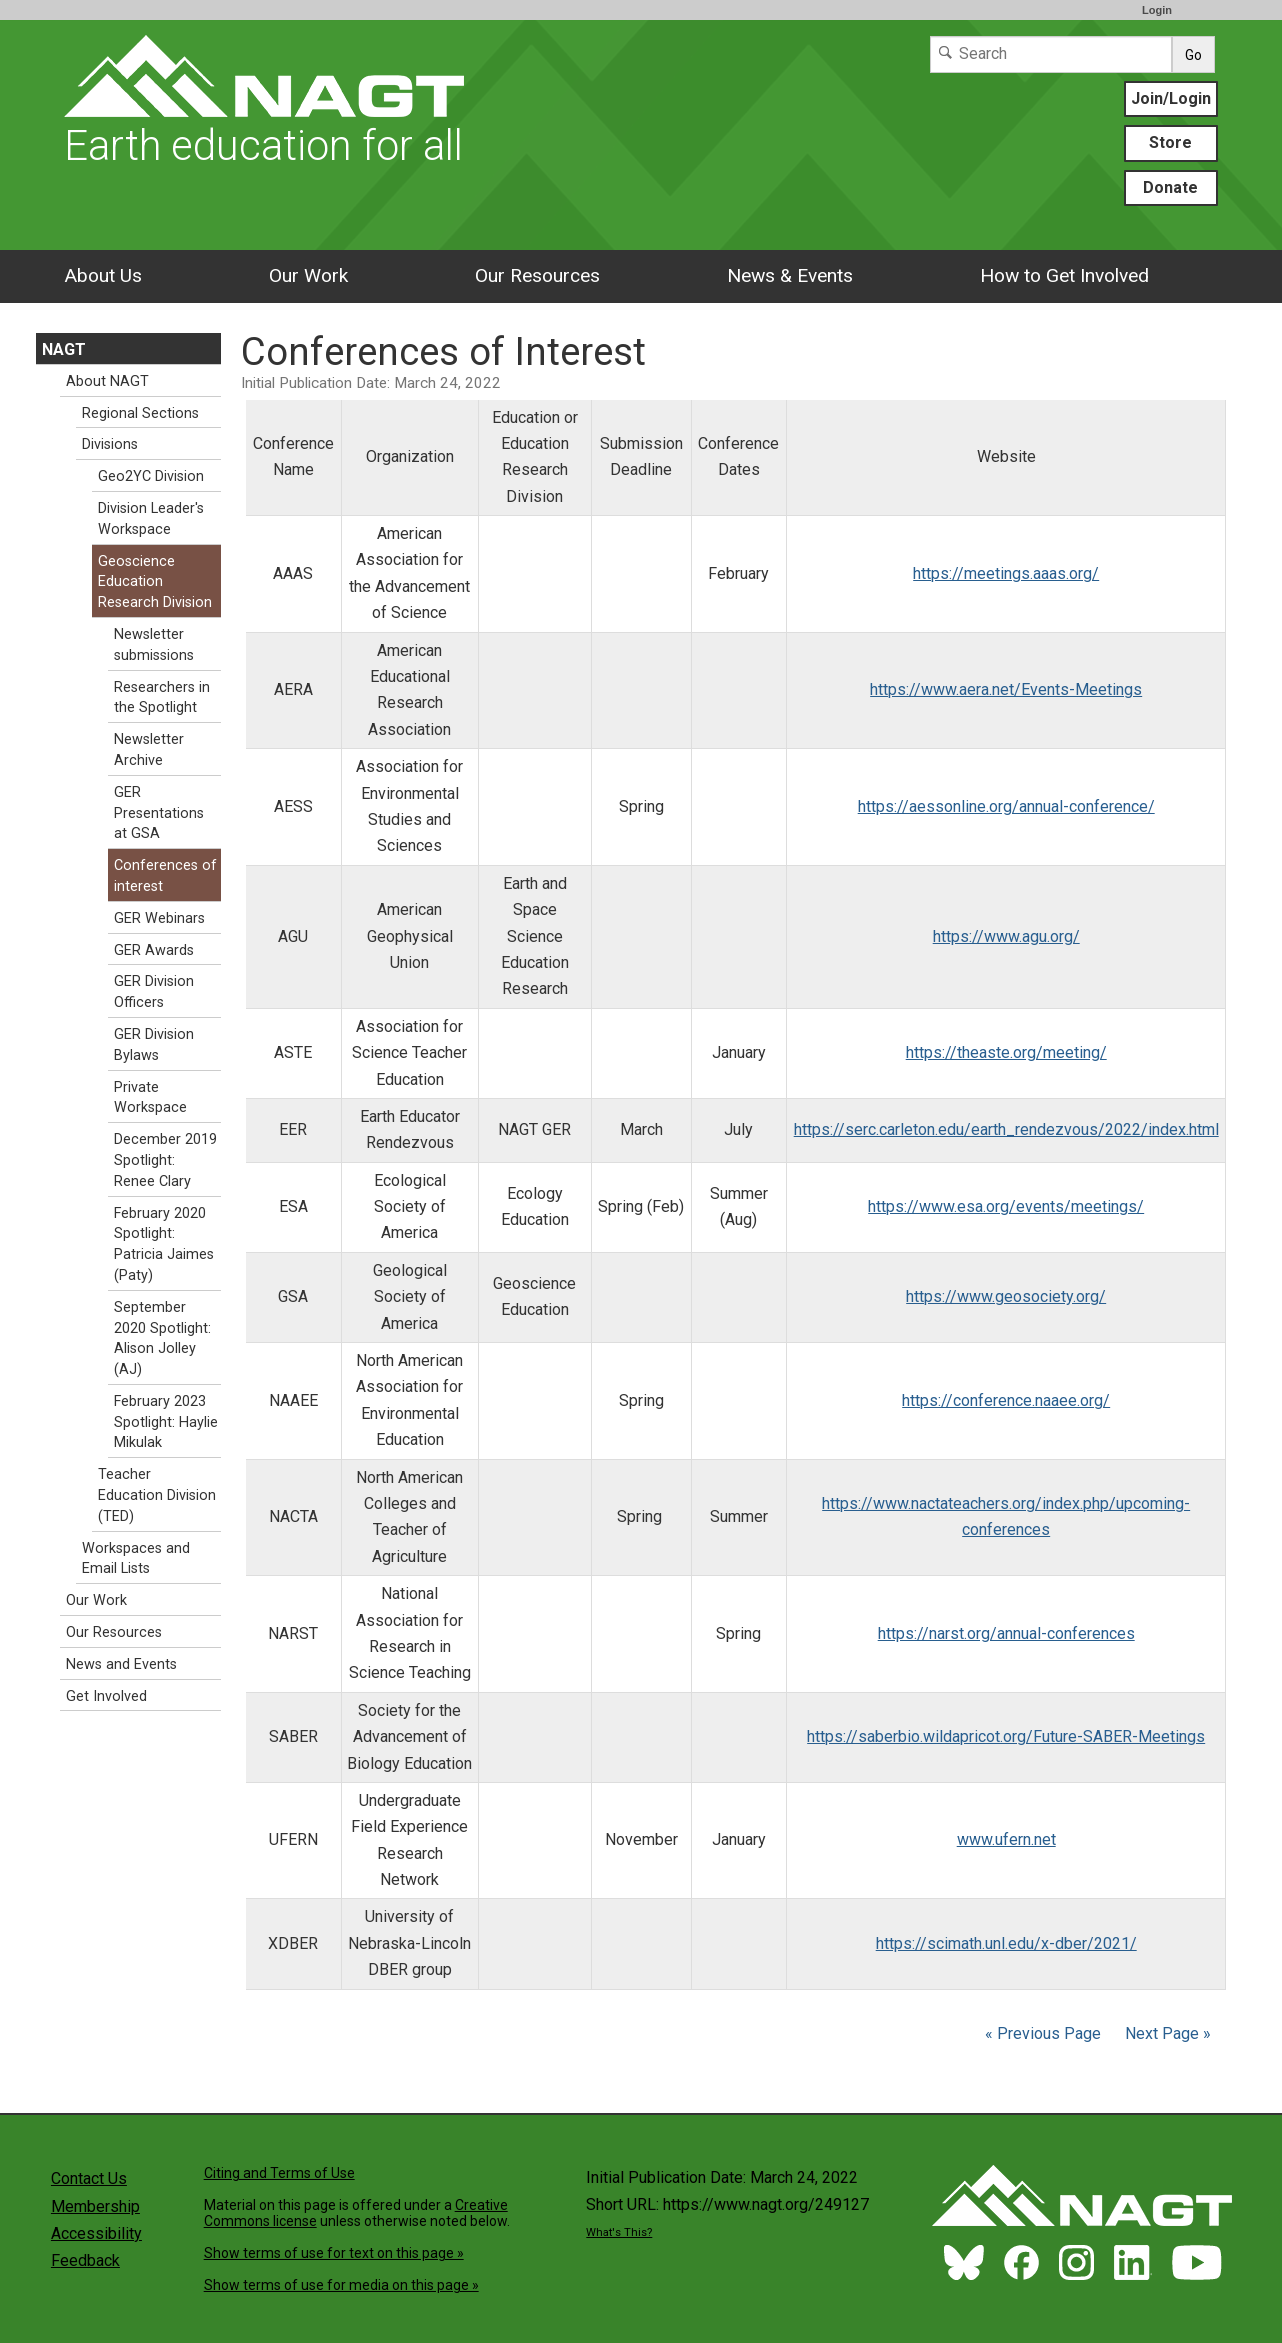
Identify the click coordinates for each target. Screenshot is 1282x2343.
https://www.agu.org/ (1006, 936)
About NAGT (107, 381)
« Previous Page (1043, 2033)
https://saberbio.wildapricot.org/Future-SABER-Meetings (1006, 1736)
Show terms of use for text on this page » (334, 2253)
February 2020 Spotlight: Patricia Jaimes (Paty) (164, 1244)
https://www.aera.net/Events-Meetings (1006, 689)
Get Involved (106, 1696)
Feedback (85, 2260)
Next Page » (1166, 2033)
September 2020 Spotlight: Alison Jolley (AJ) (162, 1338)
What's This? (619, 2232)
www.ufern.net (1006, 1839)
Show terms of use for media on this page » (341, 2285)
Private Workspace (150, 1098)
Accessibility (96, 2233)
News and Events (121, 1664)
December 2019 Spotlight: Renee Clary (165, 1160)
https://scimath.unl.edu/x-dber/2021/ (1006, 1943)
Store (1170, 142)
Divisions (110, 444)
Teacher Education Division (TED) (157, 1495)
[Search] (1051, 54)
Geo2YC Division (151, 476)
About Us (103, 275)
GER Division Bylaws (154, 1045)
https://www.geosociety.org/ (1006, 1296)
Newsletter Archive (149, 750)
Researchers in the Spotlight (162, 698)
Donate (1170, 187)
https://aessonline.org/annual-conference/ (1006, 806)
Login (1157, 10)
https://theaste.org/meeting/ (1006, 1052)
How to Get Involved (1064, 275)
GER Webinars (159, 918)
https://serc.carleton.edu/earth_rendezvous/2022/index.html (1006, 1129)
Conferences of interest (165, 876)
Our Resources (537, 275)
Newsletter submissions (154, 645)
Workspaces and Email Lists (136, 1559)
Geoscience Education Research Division (155, 582)
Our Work (308, 275)
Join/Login (1171, 98)
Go (1193, 55)
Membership (95, 2206)
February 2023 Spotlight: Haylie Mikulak (166, 1422)
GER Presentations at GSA (159, 813)
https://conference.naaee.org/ (1006, 1400)
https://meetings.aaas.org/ (1006, 573)
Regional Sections (140, 413)
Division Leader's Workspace (151, 519)
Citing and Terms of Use (279, 2173)
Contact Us (89, 2178)
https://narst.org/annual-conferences (1006, 1633)
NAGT (64, 349)
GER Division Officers (154, 992)
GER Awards (154, 950)
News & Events (790, 275)
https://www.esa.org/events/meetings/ (1006, 1206)
